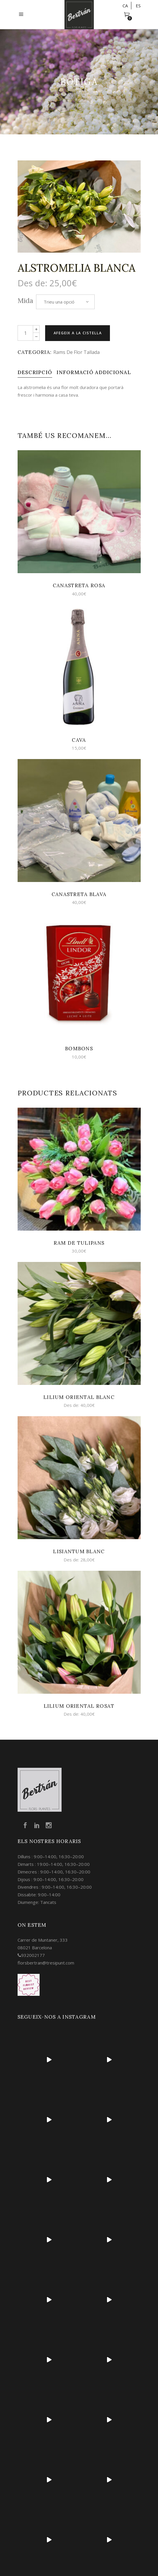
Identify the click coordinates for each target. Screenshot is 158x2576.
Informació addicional (94, 372)
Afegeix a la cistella (78, 332)
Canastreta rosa (79, 585)
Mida (25, 300)
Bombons (79, 1048)
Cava (79, 740)
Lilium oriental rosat (79, 1706)
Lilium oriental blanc (79, 1397)
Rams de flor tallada (76, 352)
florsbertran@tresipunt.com (46, 1963)
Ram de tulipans (79, 1243)
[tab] (35, 372)
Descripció (35, 372)
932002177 (33, 1955)
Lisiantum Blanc (79, 1551)
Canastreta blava (79, 894)
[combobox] (65, 301)
